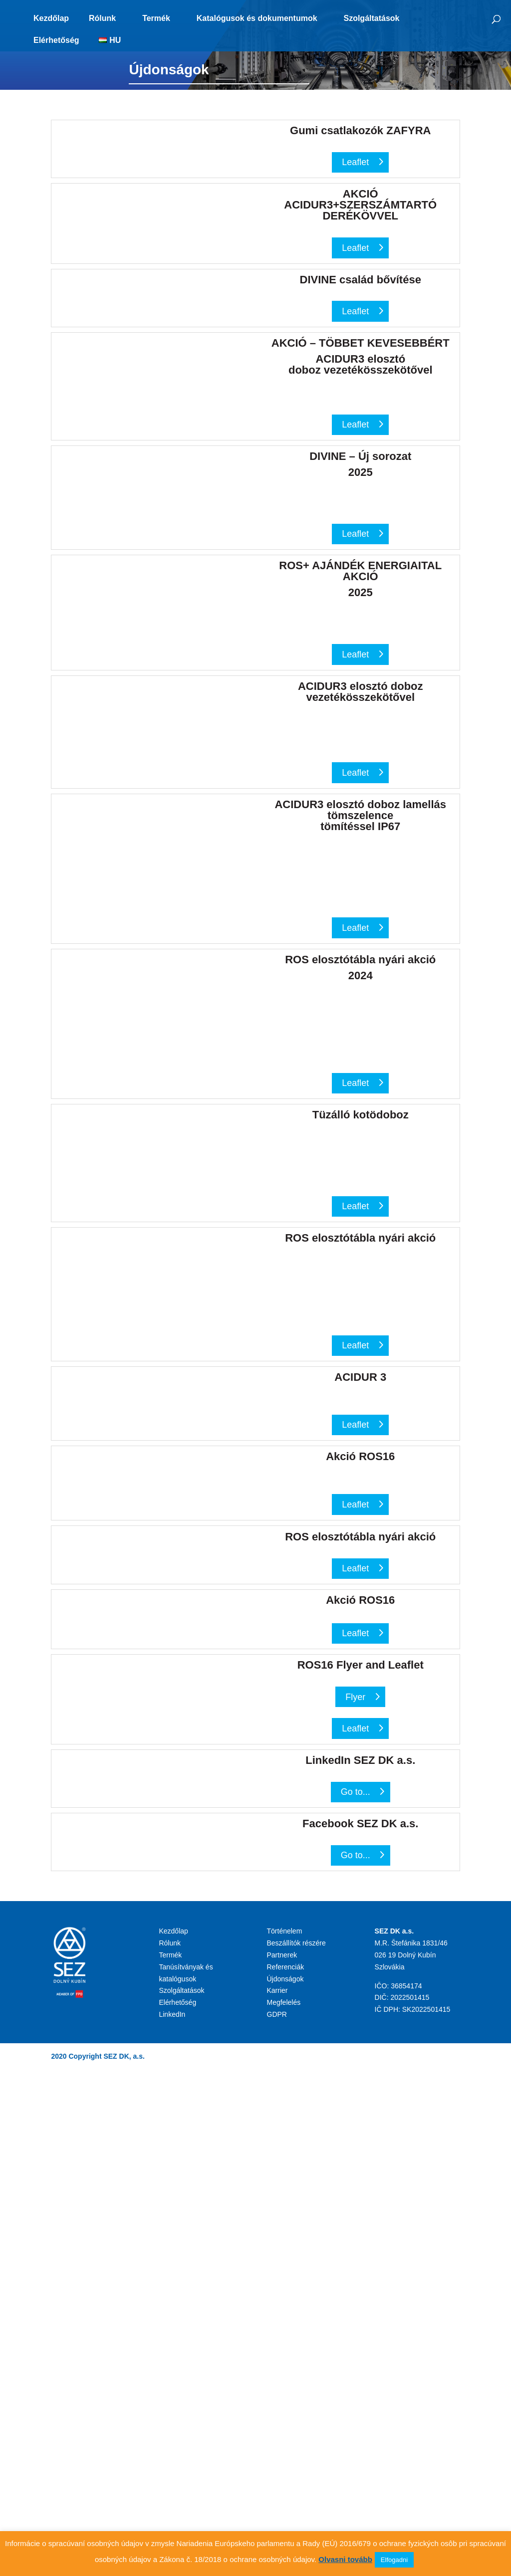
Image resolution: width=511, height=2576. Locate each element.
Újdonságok (285, 1979)
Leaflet (355, 162)
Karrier (277, 1990)
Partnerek (282, 1955)
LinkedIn (172, 2014)
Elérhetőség (56, 40)
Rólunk (102, 18)
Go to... (355, 1792)
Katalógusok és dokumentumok (257, 18)
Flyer (355, 1697)
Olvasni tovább (345, 2559)
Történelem (284, 1931)
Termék (156, 18)
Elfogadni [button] (394, 2560)
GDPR (277, 2014)
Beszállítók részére (296, 1943)
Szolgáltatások (371, 18)
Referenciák (285, 1967)
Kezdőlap (51, 18)
